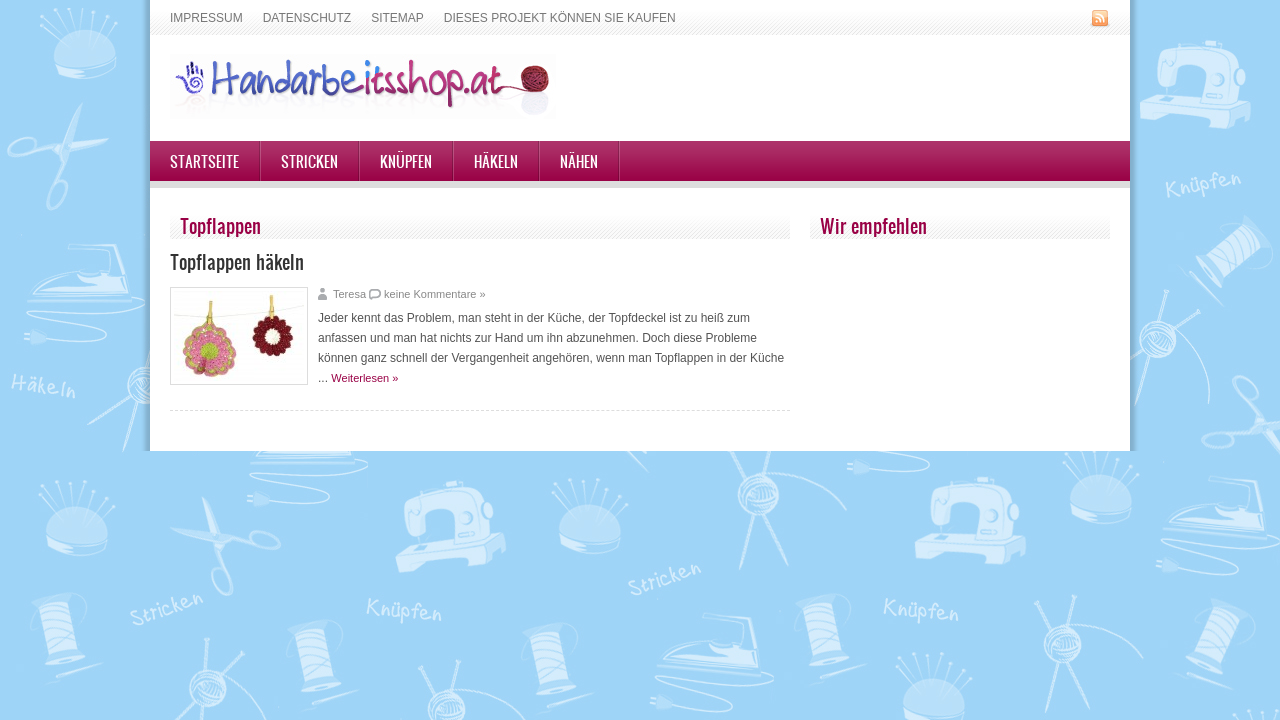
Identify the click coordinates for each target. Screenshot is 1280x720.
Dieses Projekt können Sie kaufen (560, 18)
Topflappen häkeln (237, 261)
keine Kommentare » (435, 294)
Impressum (206, 18)
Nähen (579, 161)
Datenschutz (307, 18)
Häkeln (496, 161)
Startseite (204, 161)
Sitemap (397, 18)
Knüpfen (406, 161)
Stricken (309, 161)
